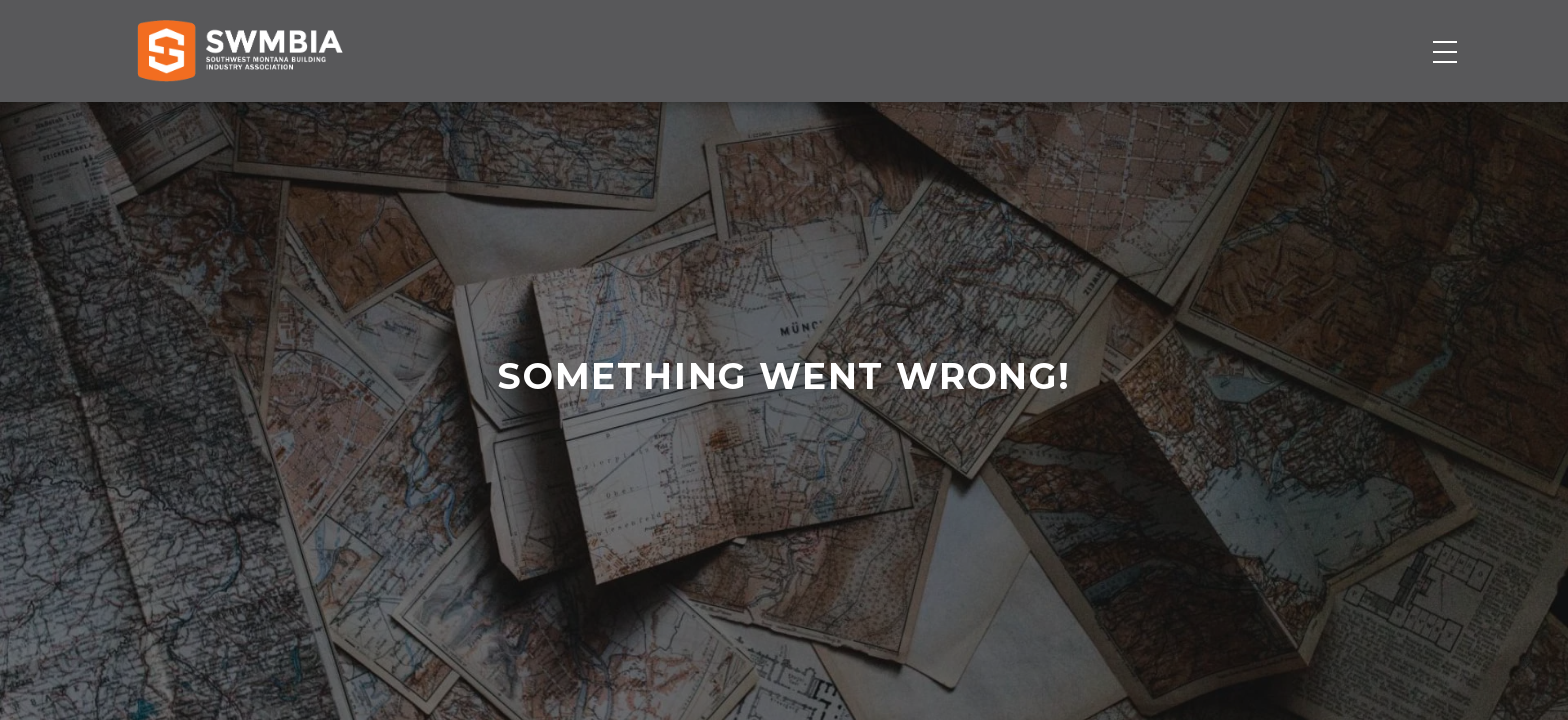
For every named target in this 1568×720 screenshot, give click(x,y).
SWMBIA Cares (1432, 36)
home (771, 521)
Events (1059, 117)
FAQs (1385, 36)
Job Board (936, 117)
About (1162, 117)
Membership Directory (741, 117)
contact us (783, 521)
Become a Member (1334, 117)
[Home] (239, 117)
